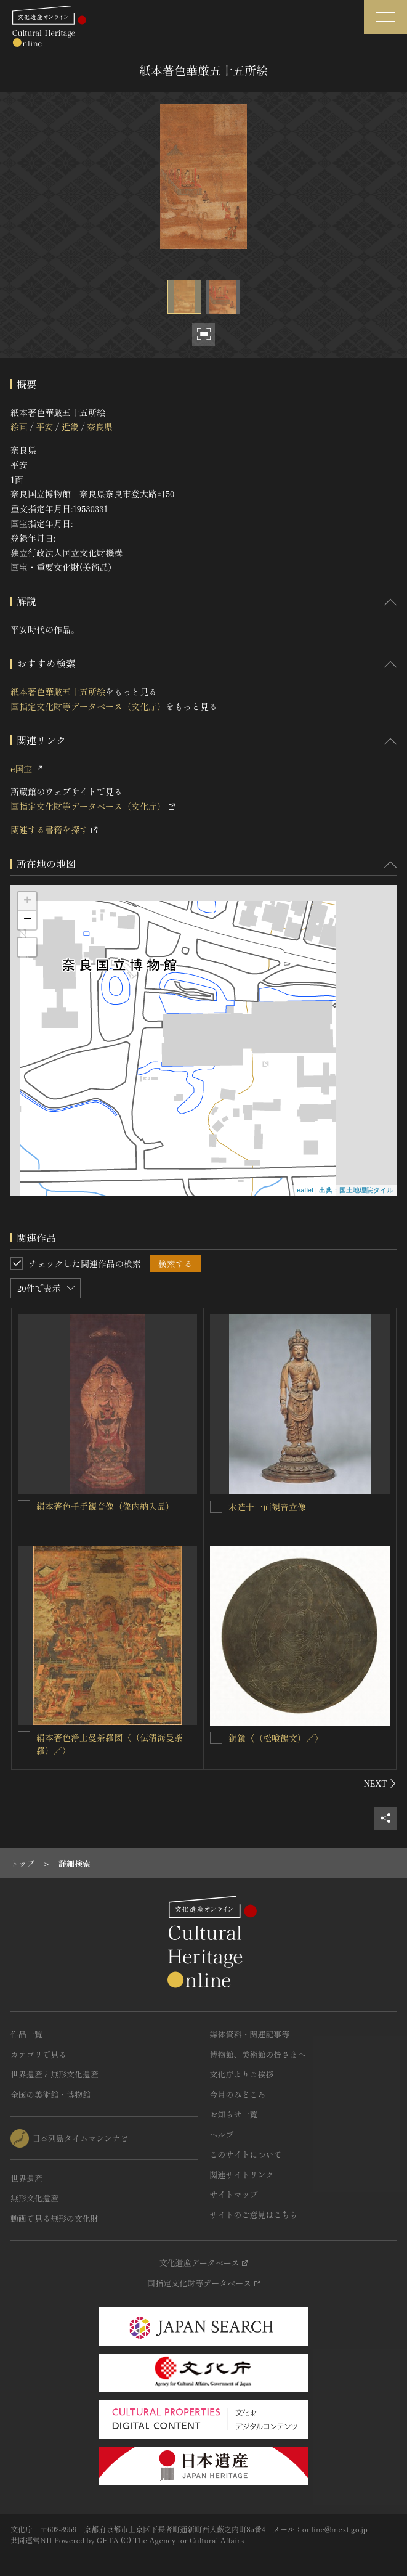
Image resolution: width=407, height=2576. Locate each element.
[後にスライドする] (380, 1783)
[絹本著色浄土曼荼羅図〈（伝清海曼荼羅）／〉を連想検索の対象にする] (24, 1737)
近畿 (70, 426)
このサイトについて (246, 2154)
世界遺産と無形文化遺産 (54, 2074)
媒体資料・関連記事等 (250, 2034)
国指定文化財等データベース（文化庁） (88, 706)
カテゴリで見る (38, 2054)
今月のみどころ (238, 2094)
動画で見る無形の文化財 (54, 2218)
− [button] (27, 920)
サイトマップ (234, 2194)
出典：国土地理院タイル (356, 1190)
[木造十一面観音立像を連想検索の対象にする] (216, 1507)
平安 (44, 426)
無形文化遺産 (34, 2198)
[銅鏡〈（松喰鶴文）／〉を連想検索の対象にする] (216, 1738)
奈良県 (100, 426)
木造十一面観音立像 (267, 1507)
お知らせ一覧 (234, 2114)
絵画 (19, 426)
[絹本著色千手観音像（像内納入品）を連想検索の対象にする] (24, 1506)
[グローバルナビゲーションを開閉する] (385, 17)
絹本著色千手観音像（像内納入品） (105, 1506)
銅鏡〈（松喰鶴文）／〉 (275, 1738)
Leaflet (303, 1190)
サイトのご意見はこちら (254, 2214)
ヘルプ (222, 2134)
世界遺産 (26, 2178)
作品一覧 (26, 2034)
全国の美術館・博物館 (50, 2094)
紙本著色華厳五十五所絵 (57, 691)
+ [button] (27, 901)
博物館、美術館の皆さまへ (258, 2054)
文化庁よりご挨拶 (242, 2074)
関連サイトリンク (242, 2174)
